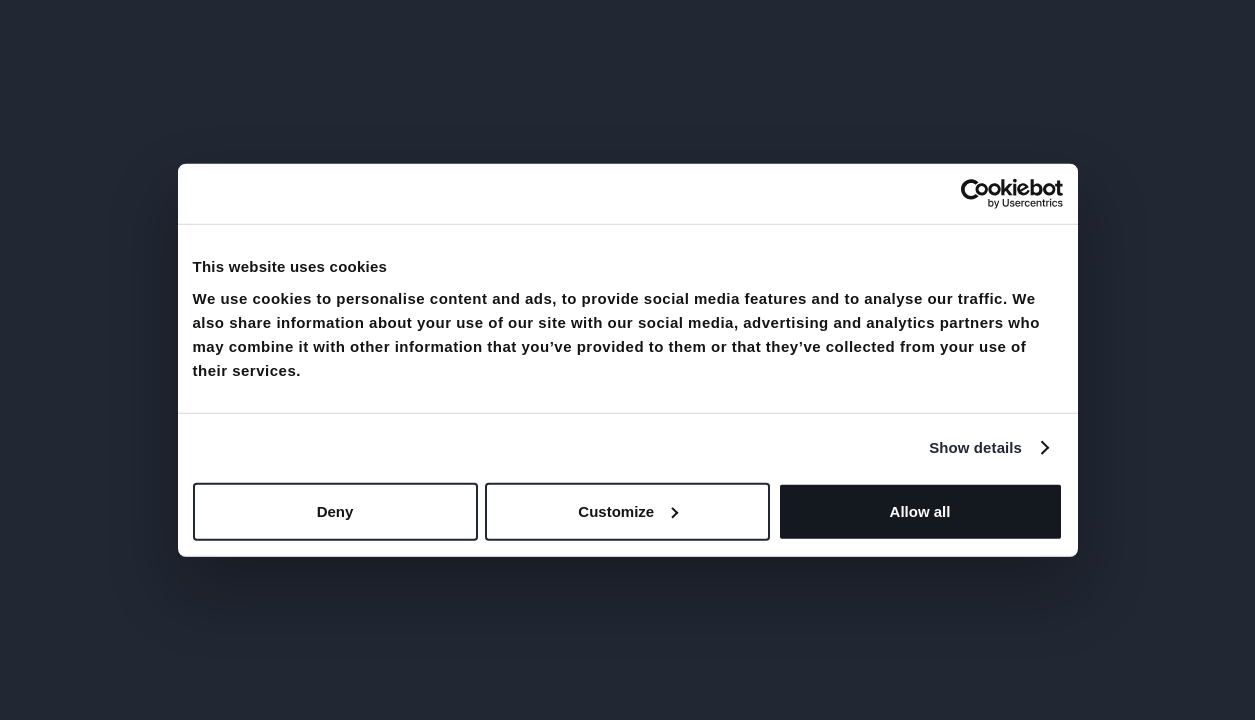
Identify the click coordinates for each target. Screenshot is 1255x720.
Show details (975, 447)
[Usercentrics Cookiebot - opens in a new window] (975, 194)
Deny (335, 510)
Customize (628, 510)
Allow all (920, 510)
